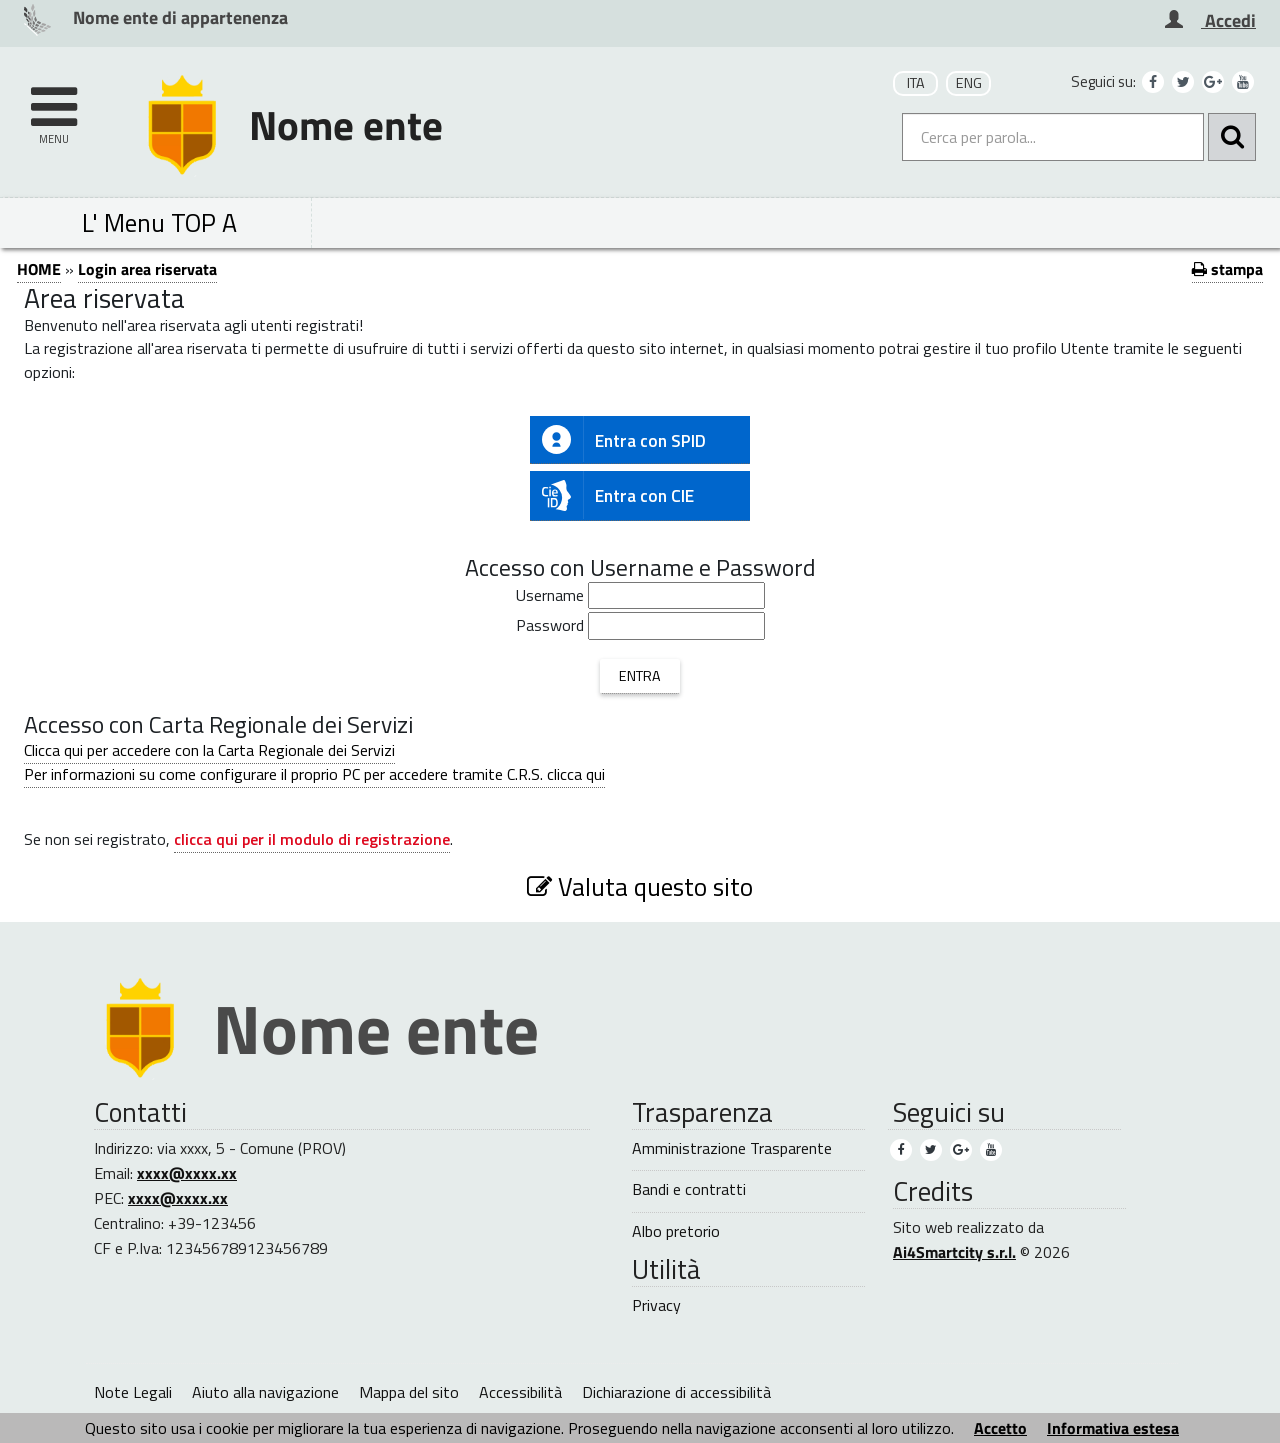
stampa (1227, 269)
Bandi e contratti (689, 1189)
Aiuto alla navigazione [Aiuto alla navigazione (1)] (265, 1392)
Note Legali (133, 1392)
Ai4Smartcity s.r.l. (954, 1252)
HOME (39, 269)
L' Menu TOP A (159, 222)
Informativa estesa (1113, 1428)
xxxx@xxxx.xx (187, 1173)
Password (550, 625)
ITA (916, 83)
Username (550, 595)
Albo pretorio (676, 1231)
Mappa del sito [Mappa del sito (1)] (409, 1392)
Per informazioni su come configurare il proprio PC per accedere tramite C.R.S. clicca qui (314, 774)
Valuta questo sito (640, 886)
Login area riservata (147, 269)
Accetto (1000, 1428)
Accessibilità (520, 1392)
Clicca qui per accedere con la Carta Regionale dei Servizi (209, 750)
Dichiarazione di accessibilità (676, 1392)
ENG (969, 83)
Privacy (656, 1305)
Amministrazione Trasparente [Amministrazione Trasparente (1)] (732, 1148)
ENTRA (640, 676)
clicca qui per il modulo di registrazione (312, 839)
